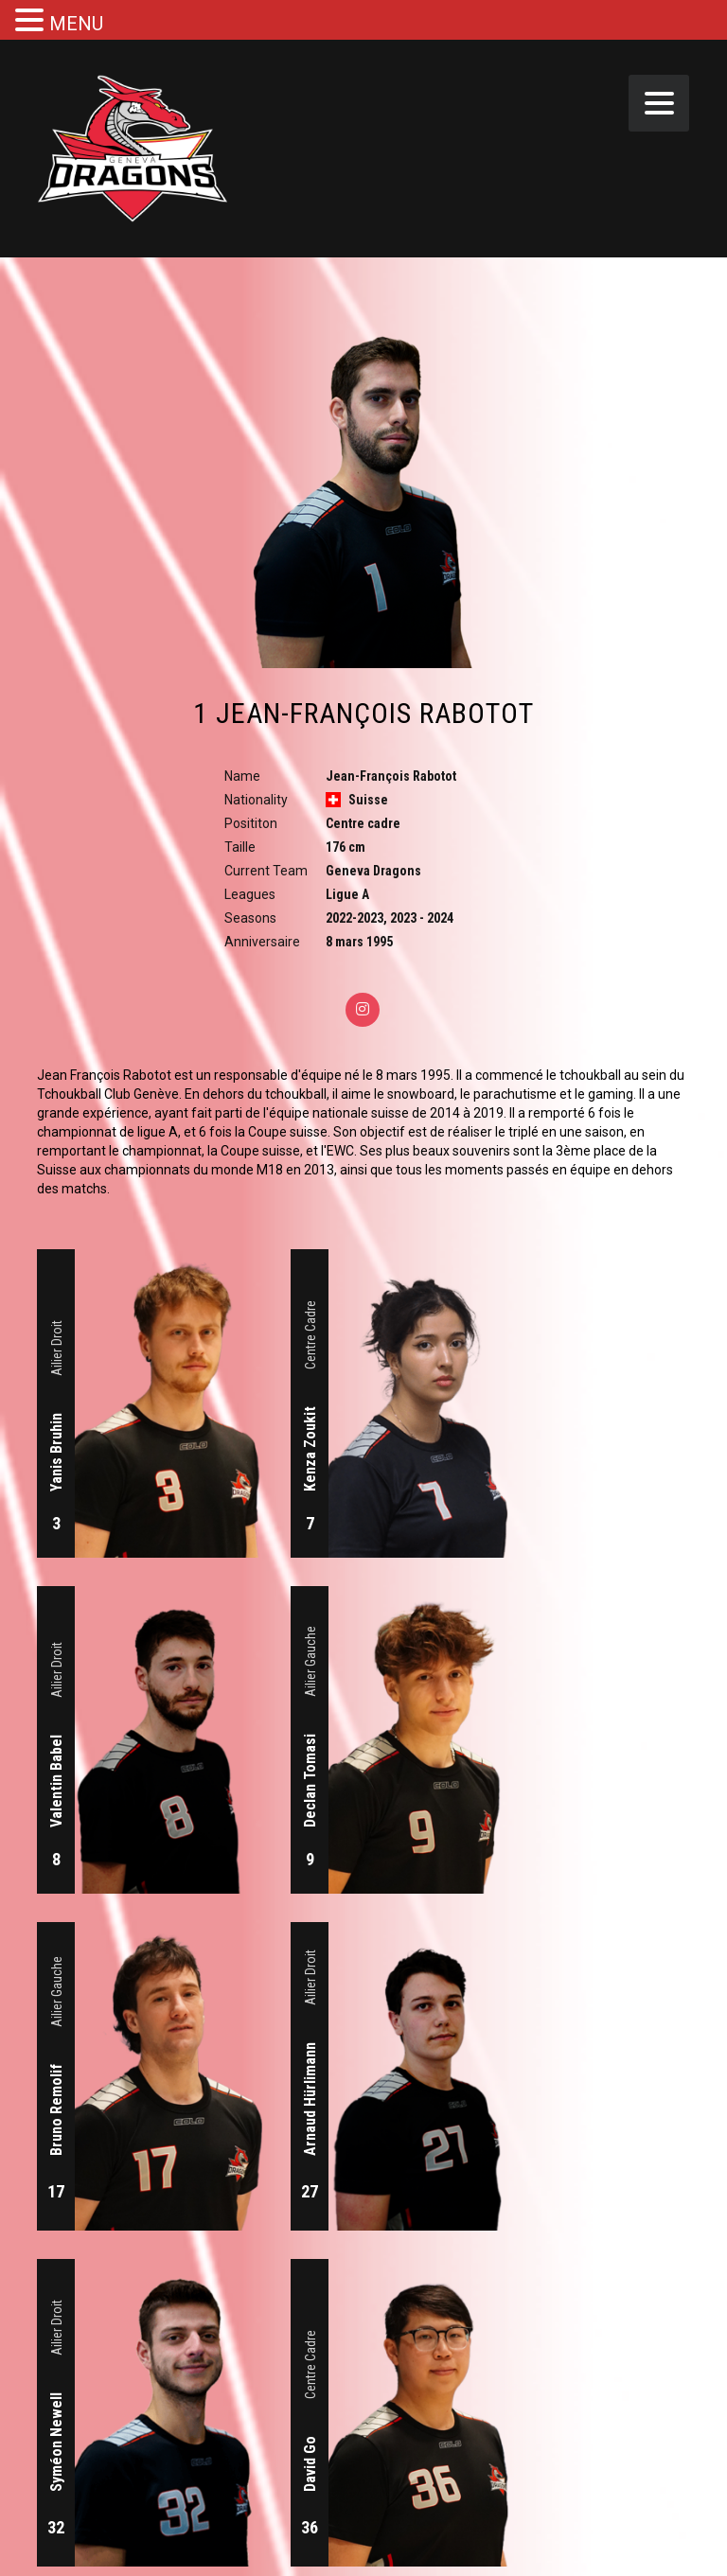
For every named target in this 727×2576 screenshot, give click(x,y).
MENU (76, 23)
